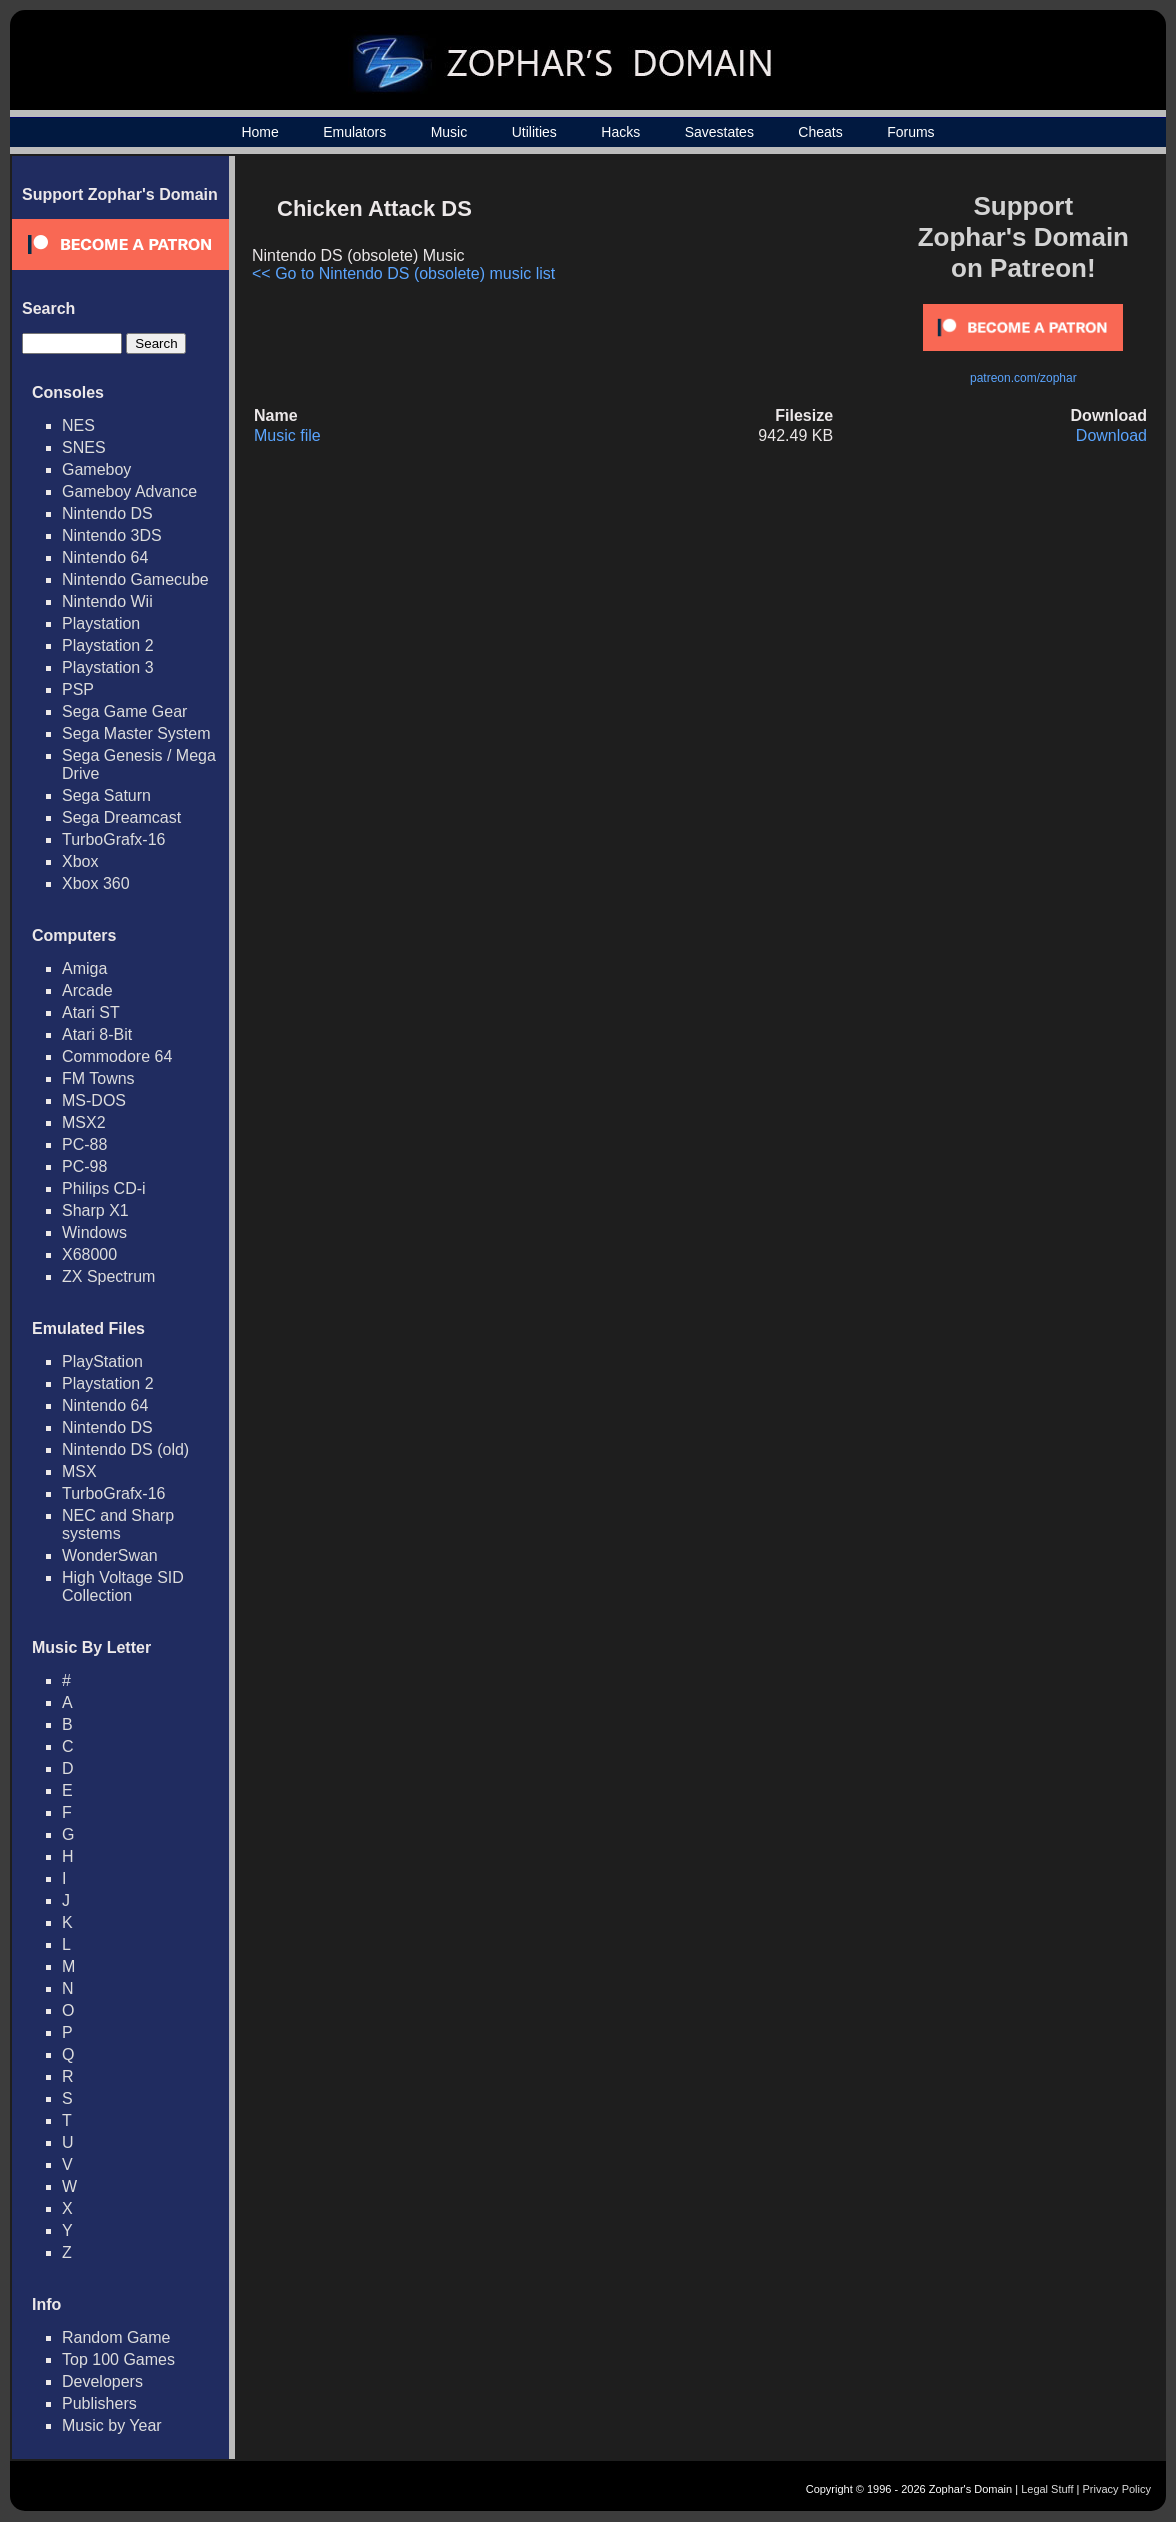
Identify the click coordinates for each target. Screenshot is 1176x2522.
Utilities (534, 132)
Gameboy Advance (129, 491)
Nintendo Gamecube (135, 579)
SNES (84, 447)
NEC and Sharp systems (118, 1524)
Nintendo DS (107, 513)
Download (1111, 435)
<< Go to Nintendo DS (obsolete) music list (403, 273)
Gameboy (96, 469)
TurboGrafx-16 (113, 839)
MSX (79, 1471)
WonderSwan (110, 1555)
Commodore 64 (117, 1056)
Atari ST (91, 1012)
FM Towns (98, 1078)
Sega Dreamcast (121, 817)
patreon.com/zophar (1023, 378)
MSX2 (84, 1122)
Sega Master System (136, 733)
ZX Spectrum (108, 1276)
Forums (910, 132)
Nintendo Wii (107, 601)
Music (449, 132)
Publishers (99, 2403)
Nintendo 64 (105, 557)
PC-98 (84, 1166)
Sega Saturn (106, 795)
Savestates (719, 132)
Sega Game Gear (124, 711)
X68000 (89, 1254)
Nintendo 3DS (112, 535)
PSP (78, 689)
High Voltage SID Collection (123, 1586)
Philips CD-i (104, 1188)
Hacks (620, 132)
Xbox (80, 861)
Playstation (101, 623)
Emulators (354, 132)
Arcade (87, 990)
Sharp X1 (95, 1210)
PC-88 (84, 1144)
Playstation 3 (108, 667)
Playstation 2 (108, 645)
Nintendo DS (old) (125, 1449)
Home (259, 132)
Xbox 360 (96, 883)
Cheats (820, 132)
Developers (102, 2381)
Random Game (116, 2337)
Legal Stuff (1047, 2489)
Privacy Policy (1117, 2489)
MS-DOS (94, 1100)
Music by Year (112, 2425)
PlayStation (102, 1361)
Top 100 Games (118, 2359)
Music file (287, 435)
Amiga (84, 968)
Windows (94, 1232)
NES (78, 425)
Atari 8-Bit (97, 1034)
